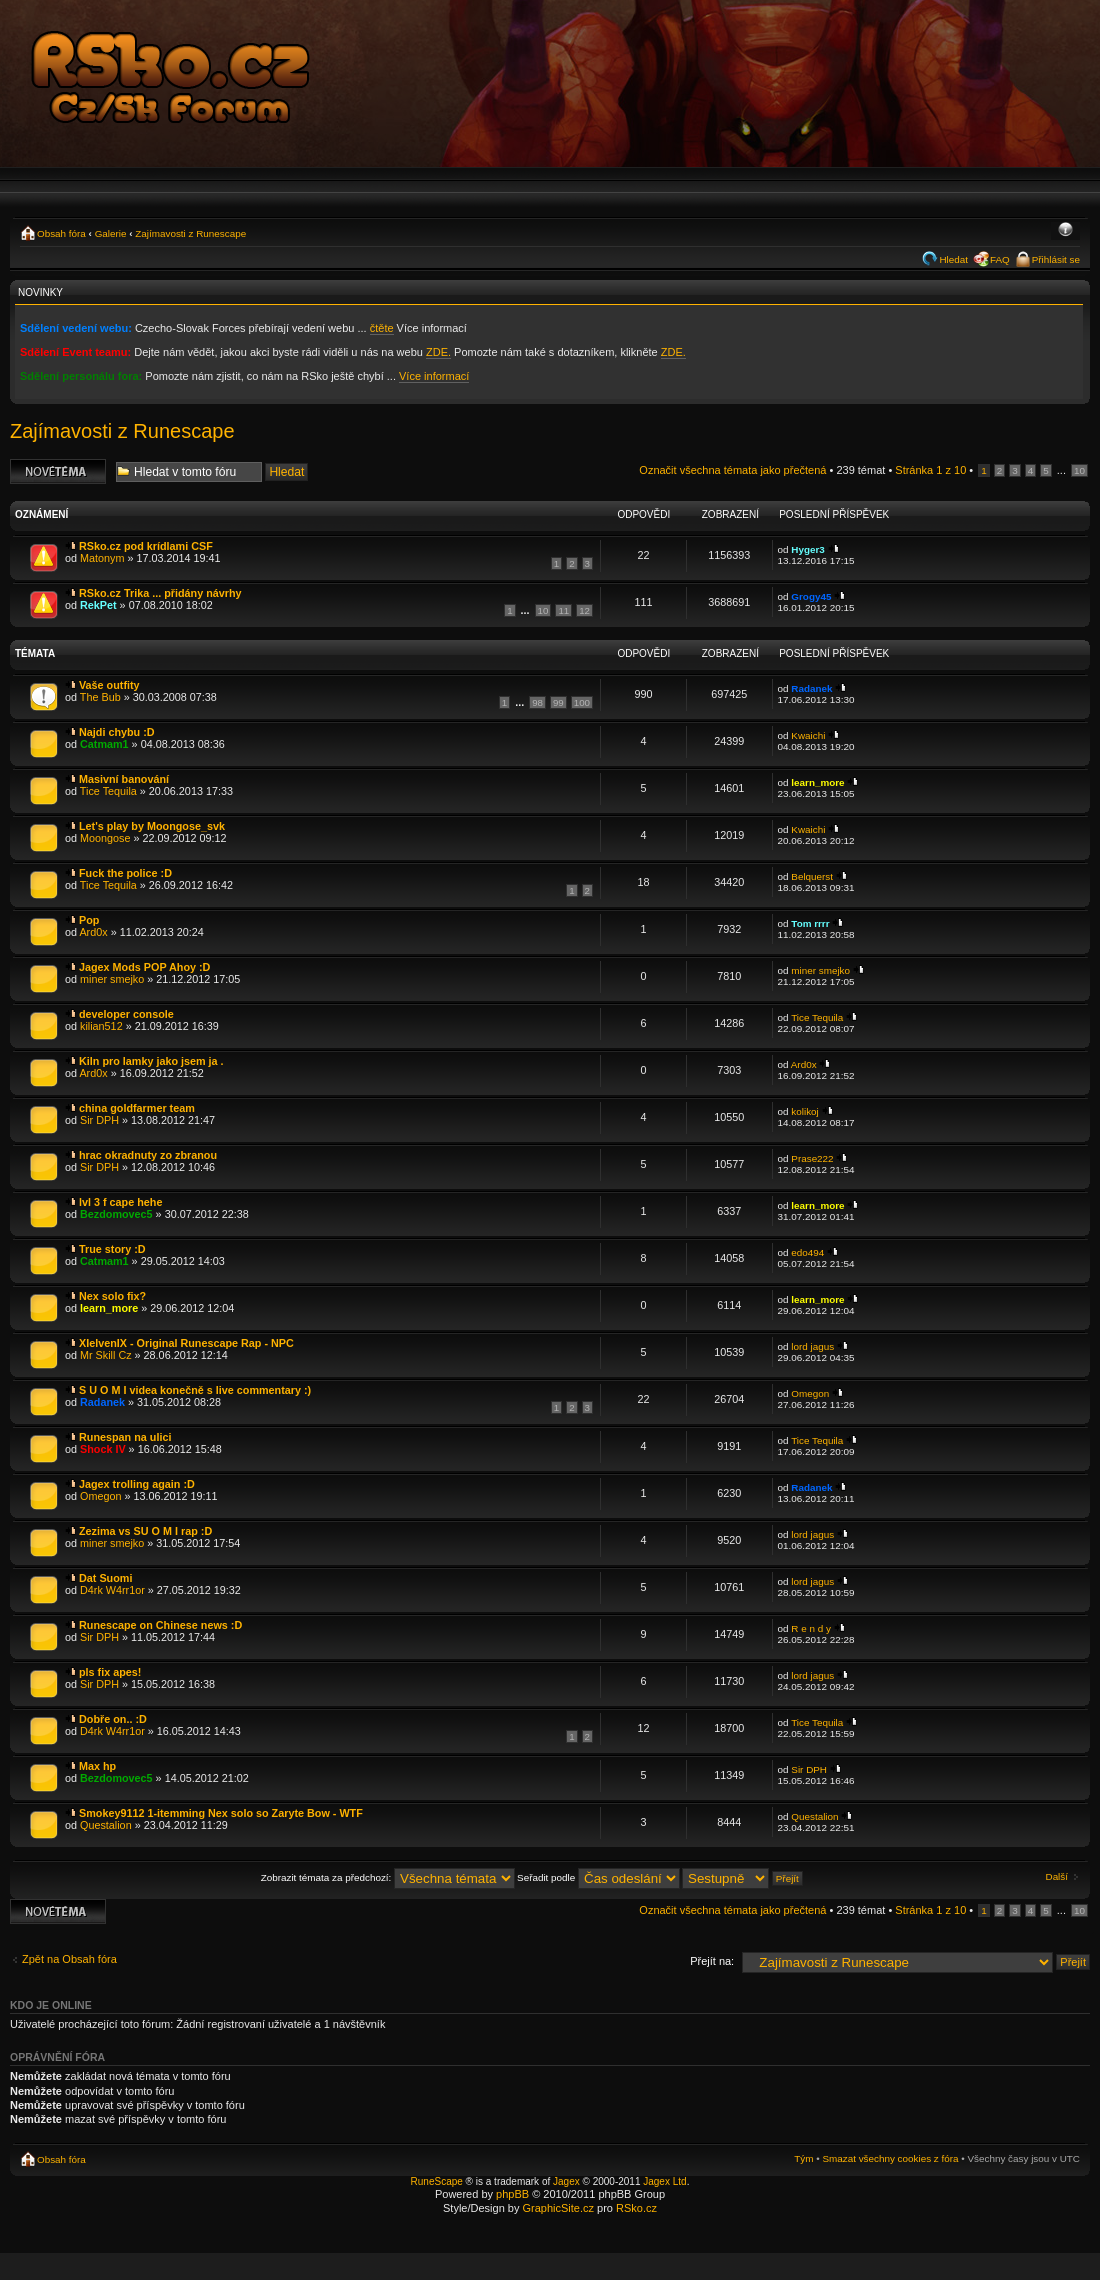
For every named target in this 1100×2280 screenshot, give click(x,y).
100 (582, 702)
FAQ (1000, 259)
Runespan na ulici (125, 1437)
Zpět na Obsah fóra (69, 1959)
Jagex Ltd (664, 2181)
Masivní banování (124, 779)
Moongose (105, 838)
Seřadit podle (598, 1877)
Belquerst (812, 876)
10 (1079, 470)
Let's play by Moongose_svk (152, 826)
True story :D (112, 1249)
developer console (126, 1014)
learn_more (817, 782)
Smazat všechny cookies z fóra (890, 2158)
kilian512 (101, 1026)
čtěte (382, 328)
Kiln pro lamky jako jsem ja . (151, 1061)
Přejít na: (712, 1961)
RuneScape (437, 2181)
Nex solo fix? (112, 1296)
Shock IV (103, 1449)
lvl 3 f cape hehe (120, 1202)
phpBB (512, 2194)
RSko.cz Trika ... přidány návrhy (160, 593)
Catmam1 (104, 744)
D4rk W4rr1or (112, 1590)
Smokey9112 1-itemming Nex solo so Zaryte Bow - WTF (221, 1813)
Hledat (953, 259)
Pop (89, 920)
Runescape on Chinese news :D (160, 1625)
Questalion (106, 1825)
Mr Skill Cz (106, 1355)
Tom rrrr (810, 923)
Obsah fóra (61, 233)
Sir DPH (99, 1120)
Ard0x (93, 932)
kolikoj (804, 1111)
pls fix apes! (110, 1672)
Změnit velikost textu (1065, 231)
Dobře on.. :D (113, 1719)
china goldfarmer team (137, 1108)
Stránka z (930, 470)
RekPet (98, 605)
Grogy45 (811, 596)
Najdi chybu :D (117, 732)
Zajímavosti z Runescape (190, 233)
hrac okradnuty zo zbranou (148, 1155)
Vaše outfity (109, 685)
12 (584, 610)
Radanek (811, 688)
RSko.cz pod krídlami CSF (146, 546)
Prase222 (812, 1158)
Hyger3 (807, 549)
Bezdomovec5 (116, 1214)
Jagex (566, 2181)
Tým (803, 2158)
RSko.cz (636, 2208)
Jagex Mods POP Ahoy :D (144, 967)
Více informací (434, 376)
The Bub (100, 697)
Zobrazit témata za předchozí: (388, 1877)
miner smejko (112, 979)
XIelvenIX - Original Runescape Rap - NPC (186, 1343)
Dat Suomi (105, 1578)
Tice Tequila (108, 791)
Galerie (111, 233)
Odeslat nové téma (58, 471)
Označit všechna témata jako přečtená (732, 470)
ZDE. (438, 352)
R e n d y (811, 1628)
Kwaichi (808, 735)
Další (1057, 1876)
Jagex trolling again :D (137, 1484)
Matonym (102, 558)
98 (537, 702)
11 (563, 610)
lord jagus (812, 1346)
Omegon (810, 1393)
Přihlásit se (1056, 259)
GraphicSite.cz (558, 2208)
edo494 (807, 1252)
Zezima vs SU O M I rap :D (145, 1531)
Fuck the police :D (125, 873)
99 (558, 702)
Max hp (97, 1766)
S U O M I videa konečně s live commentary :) (195, 1390)
